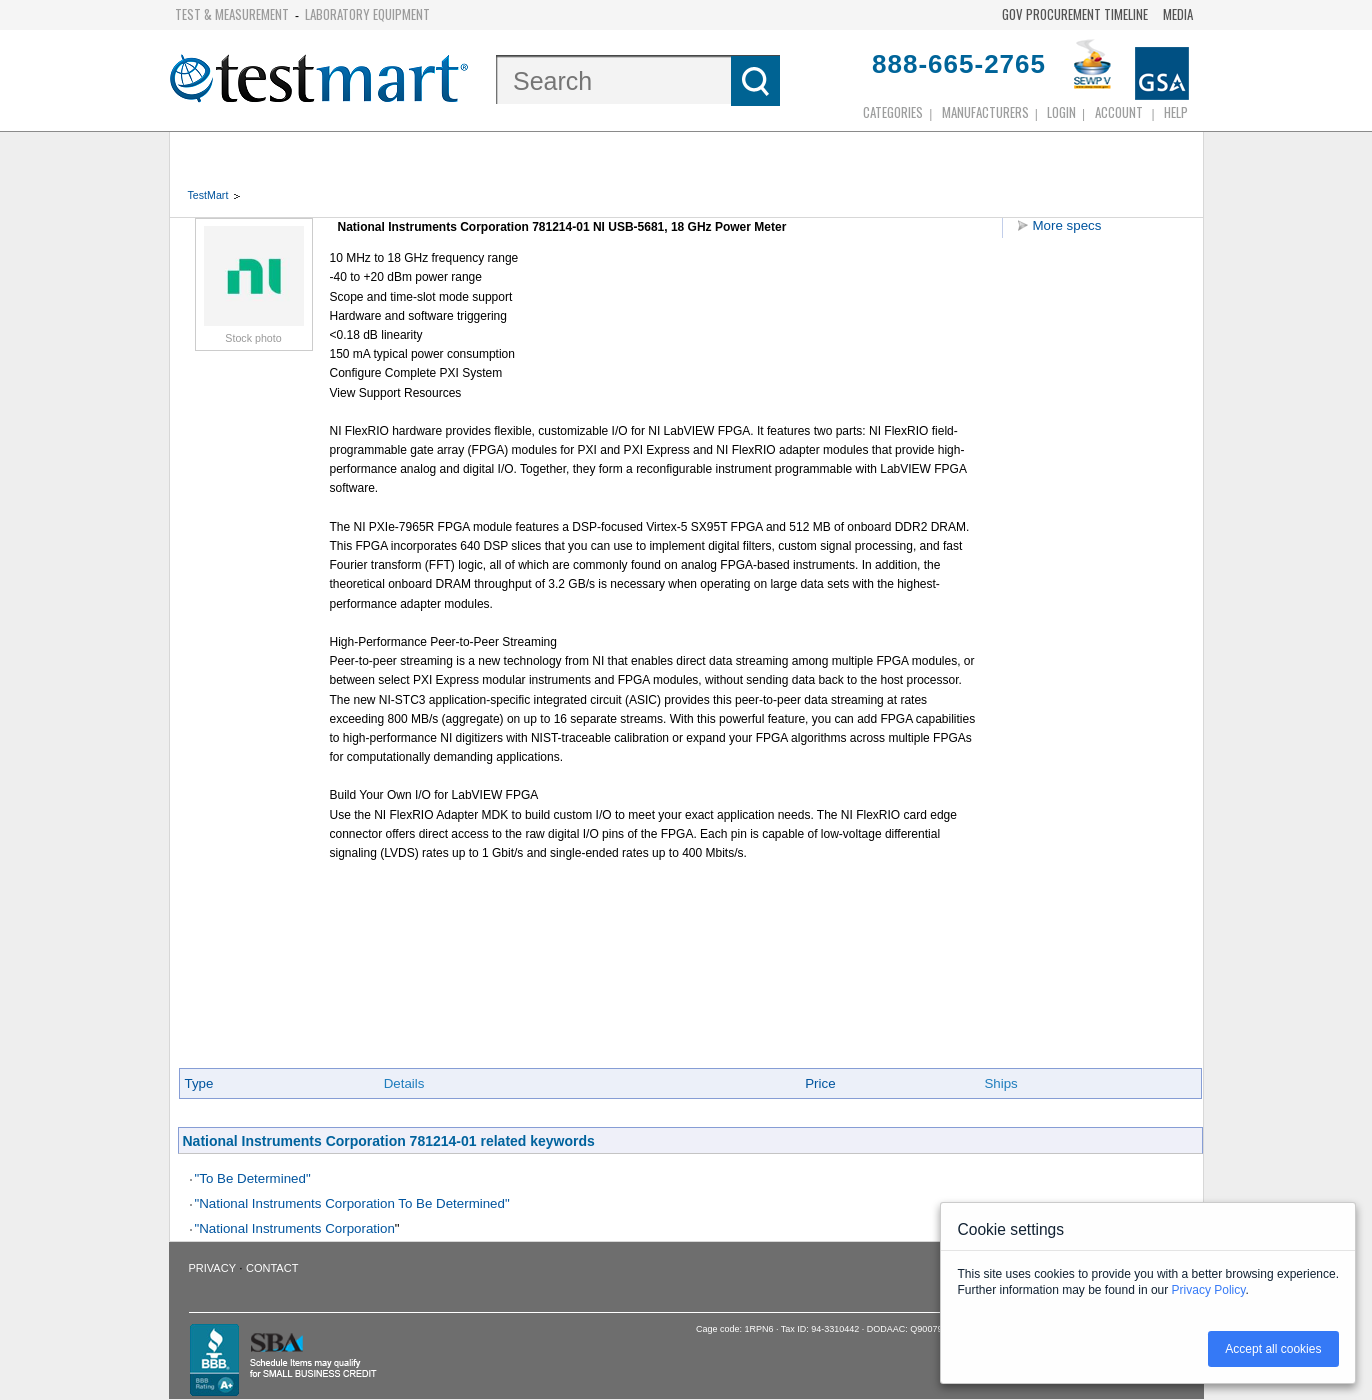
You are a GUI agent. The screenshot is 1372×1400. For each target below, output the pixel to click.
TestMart (208, 195)
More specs (1067, 225)
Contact (272, 1268)
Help (1176, 112)
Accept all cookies (1273, 1349)
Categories (893, 112)
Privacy (212, 1268)
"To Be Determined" (253, 1178)
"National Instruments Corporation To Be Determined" (352, 1203)
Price (820, 1083)
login (1061, 112)
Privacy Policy (1209, 1290)
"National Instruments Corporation (295, 1228)
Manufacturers (985, 112)
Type (199, 1083)
